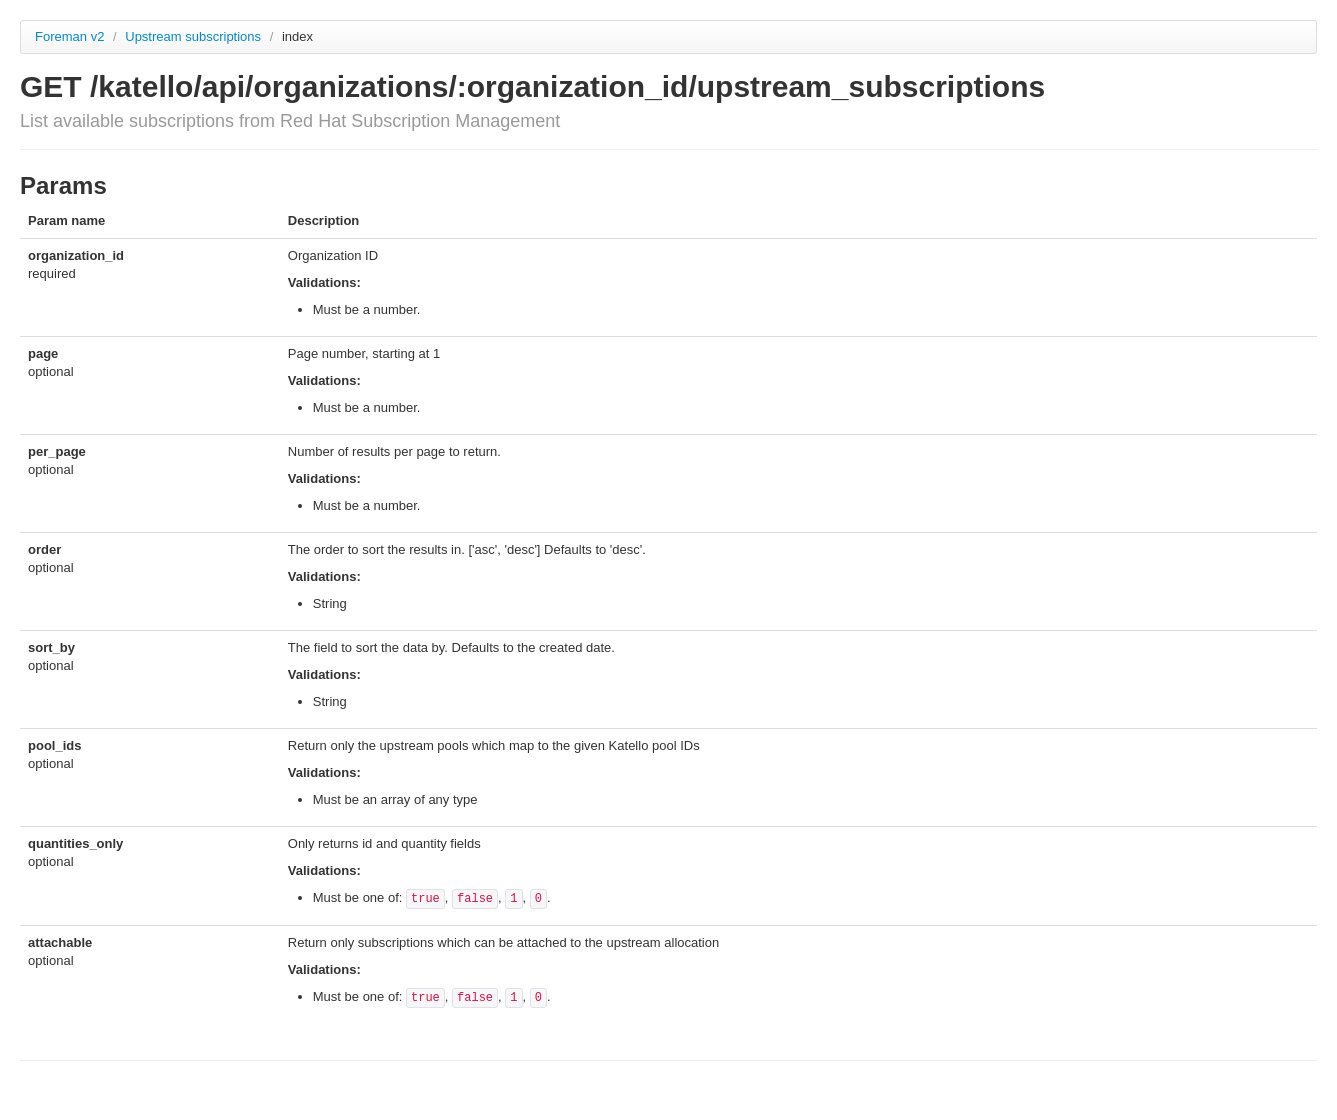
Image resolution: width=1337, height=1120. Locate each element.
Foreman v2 (69, 36)
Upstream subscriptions (194, 36)
